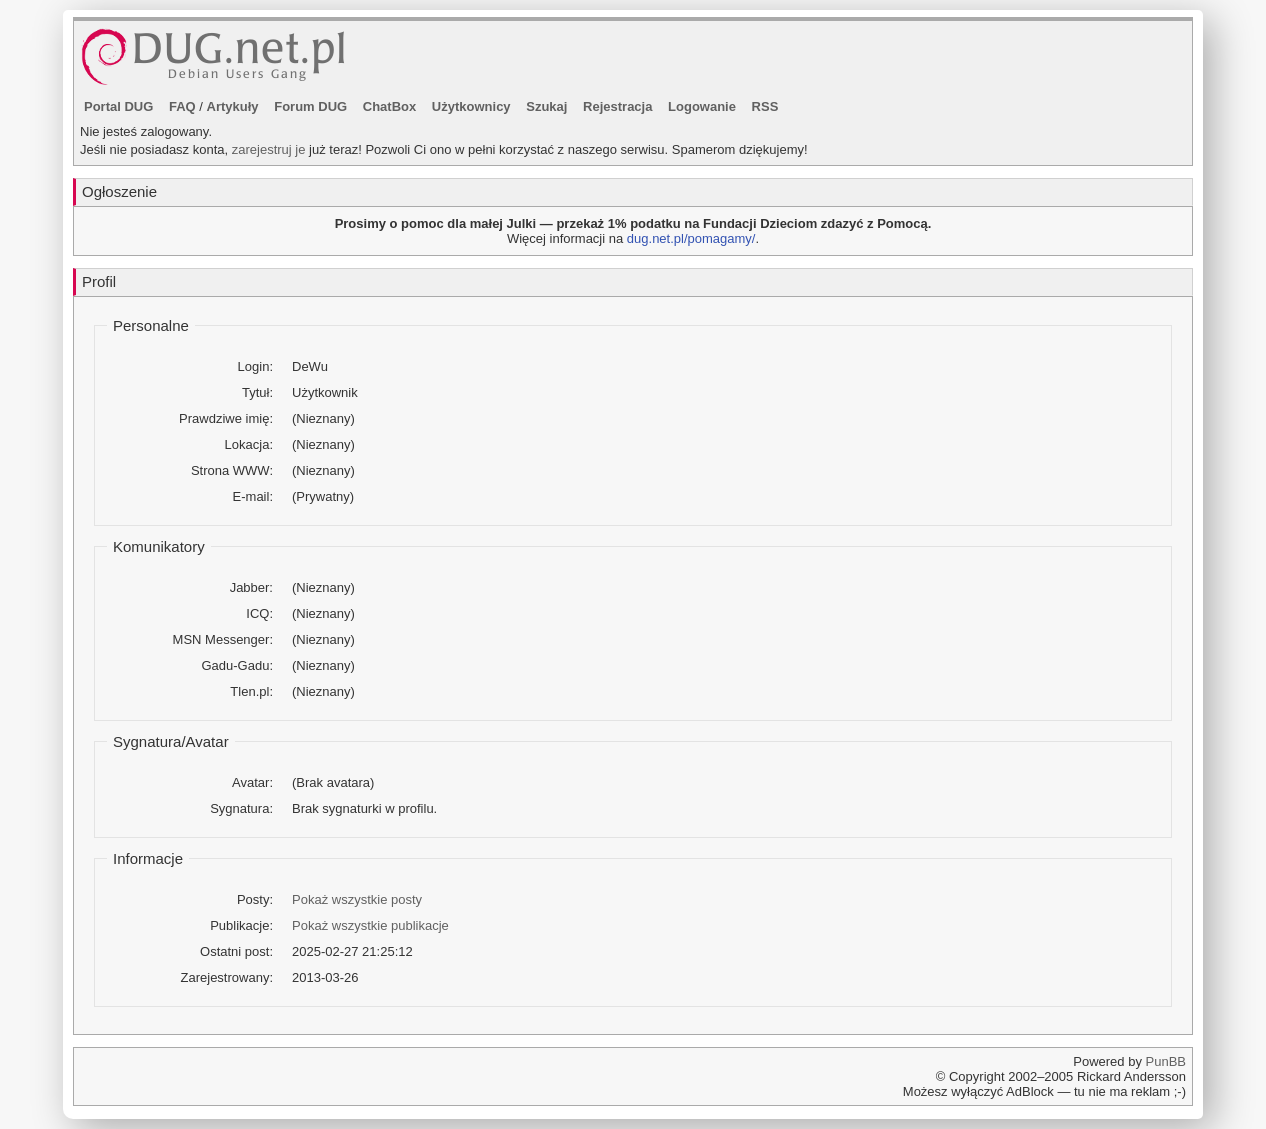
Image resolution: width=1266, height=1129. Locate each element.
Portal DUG (118, 106)
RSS (765, 106)
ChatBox (389, 106)
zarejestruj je (269, 149)
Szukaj (546, 106)
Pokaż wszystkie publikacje (370, 925)
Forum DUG (310, 106)
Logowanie (702, 106)
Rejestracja (617, 106)
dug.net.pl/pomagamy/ (691, 238)
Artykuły (233, 106)
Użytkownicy (471, 106)
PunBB (1166, 1061)
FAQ (182, 106)
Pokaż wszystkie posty (357, 899)
